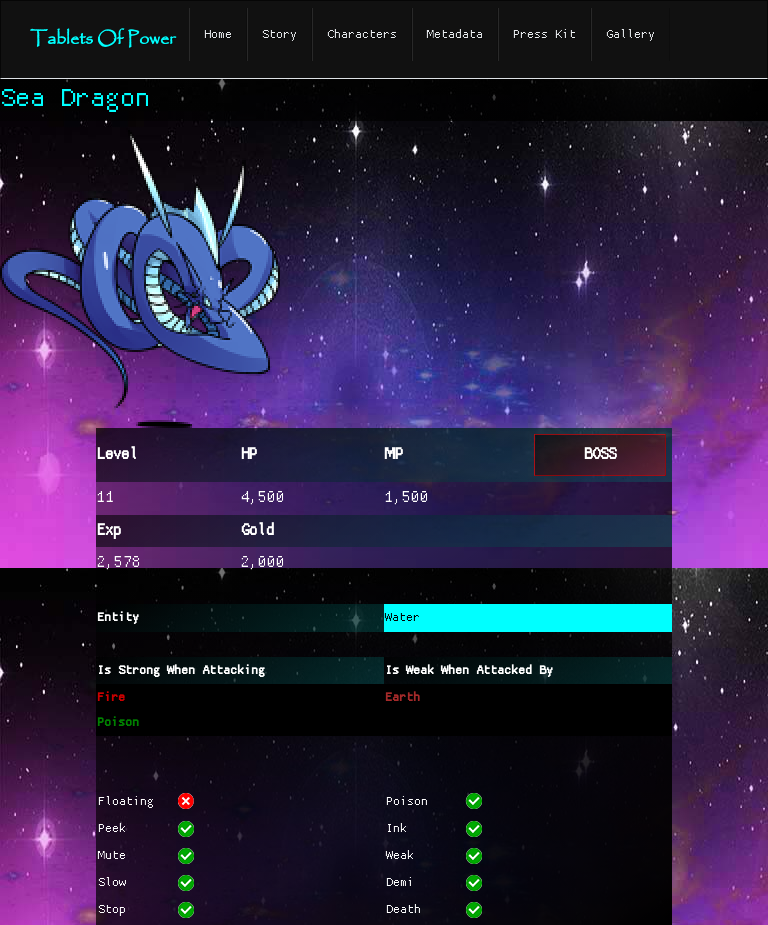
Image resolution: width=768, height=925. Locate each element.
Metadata (455, 34)
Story (279, 34)
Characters (362, 34)
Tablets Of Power (102, 39)
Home (218, 34)
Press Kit (544, 34)
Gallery (630, 34)
